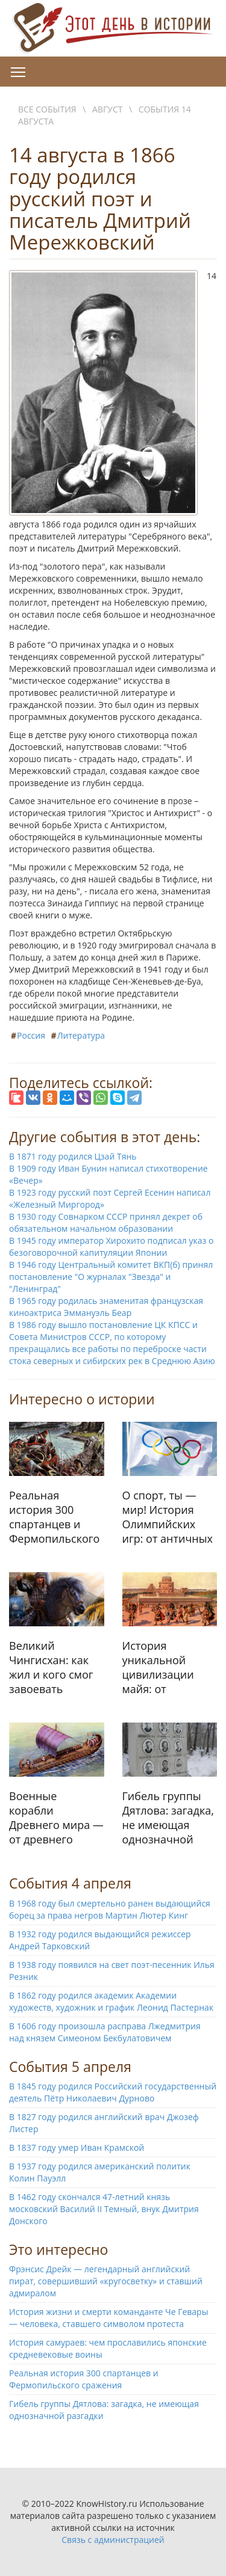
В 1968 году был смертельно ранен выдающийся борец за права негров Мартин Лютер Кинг (109, 1909)
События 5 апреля (70, 2066)
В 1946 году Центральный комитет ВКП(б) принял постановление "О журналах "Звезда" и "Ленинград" (111, 1276)
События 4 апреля (70, 1883)
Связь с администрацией (112, 2539)
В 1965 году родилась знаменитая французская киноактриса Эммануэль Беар (106, 1306)
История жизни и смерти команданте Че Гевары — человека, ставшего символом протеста (108, 2317)
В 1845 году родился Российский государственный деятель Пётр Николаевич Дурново (112, 2092)
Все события (47, 109)
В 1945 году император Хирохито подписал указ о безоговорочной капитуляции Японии (111, 1246)
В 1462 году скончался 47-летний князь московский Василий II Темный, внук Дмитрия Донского (104, 2209)
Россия (31, 1035)
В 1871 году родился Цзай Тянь (73, 1156)
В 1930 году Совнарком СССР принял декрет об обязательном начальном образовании (105, 1222)
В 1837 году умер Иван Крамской (76, 2147)
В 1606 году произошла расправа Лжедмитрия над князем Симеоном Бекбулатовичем (105, 2032)
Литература (81, 1035)
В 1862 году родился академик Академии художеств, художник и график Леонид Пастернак (111, 2001)
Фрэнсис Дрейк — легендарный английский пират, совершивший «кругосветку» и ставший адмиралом (105, 2281)
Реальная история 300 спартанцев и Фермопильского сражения (84, 2379)
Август (107, 109)
